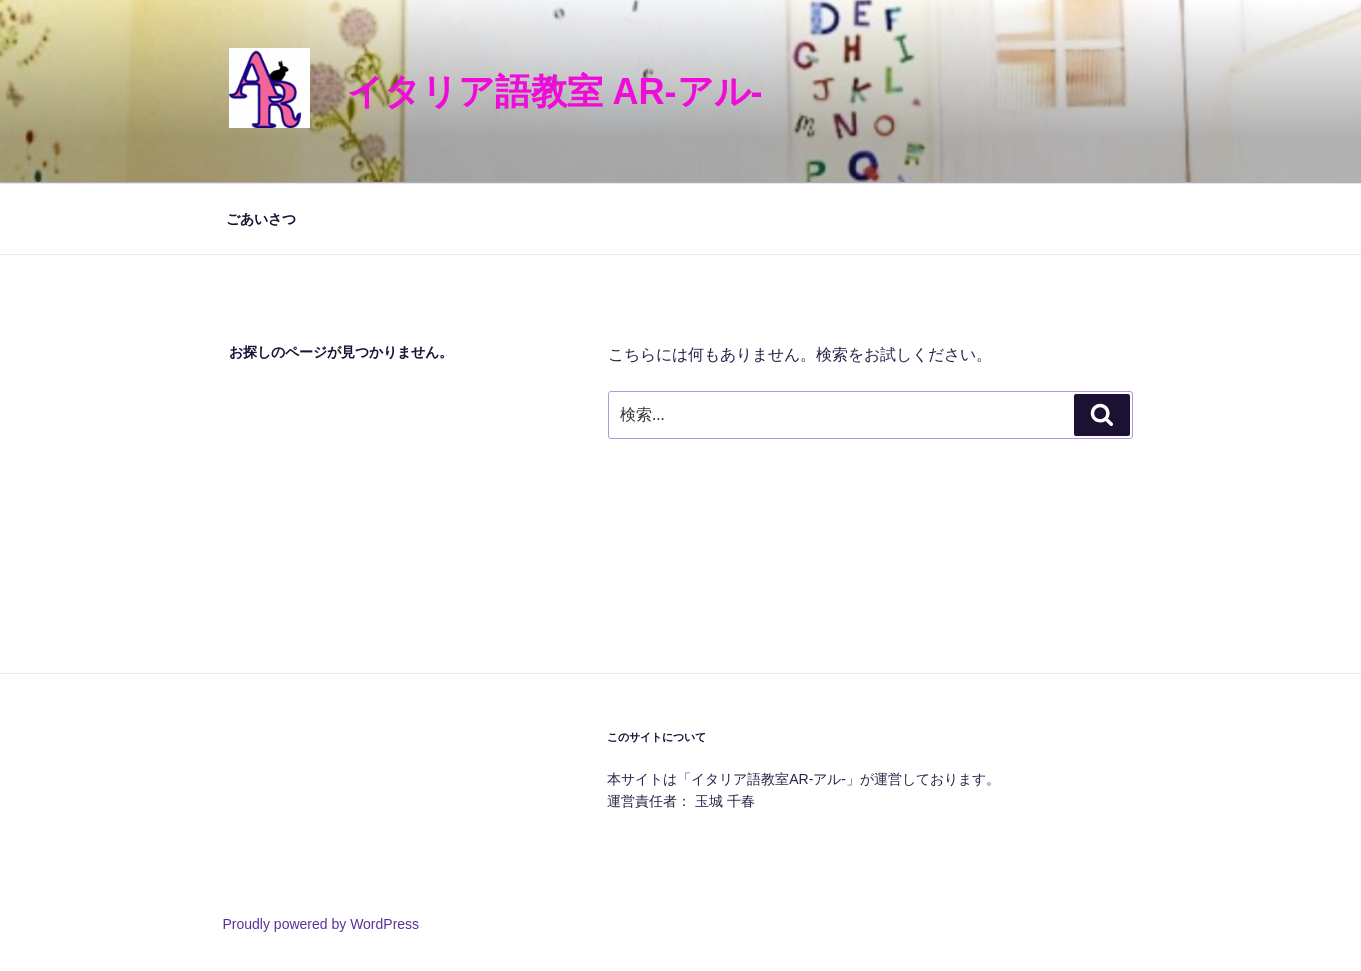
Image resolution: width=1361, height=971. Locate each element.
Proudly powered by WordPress (321, 924)
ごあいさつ (261, 219)
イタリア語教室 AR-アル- (555, 91)
